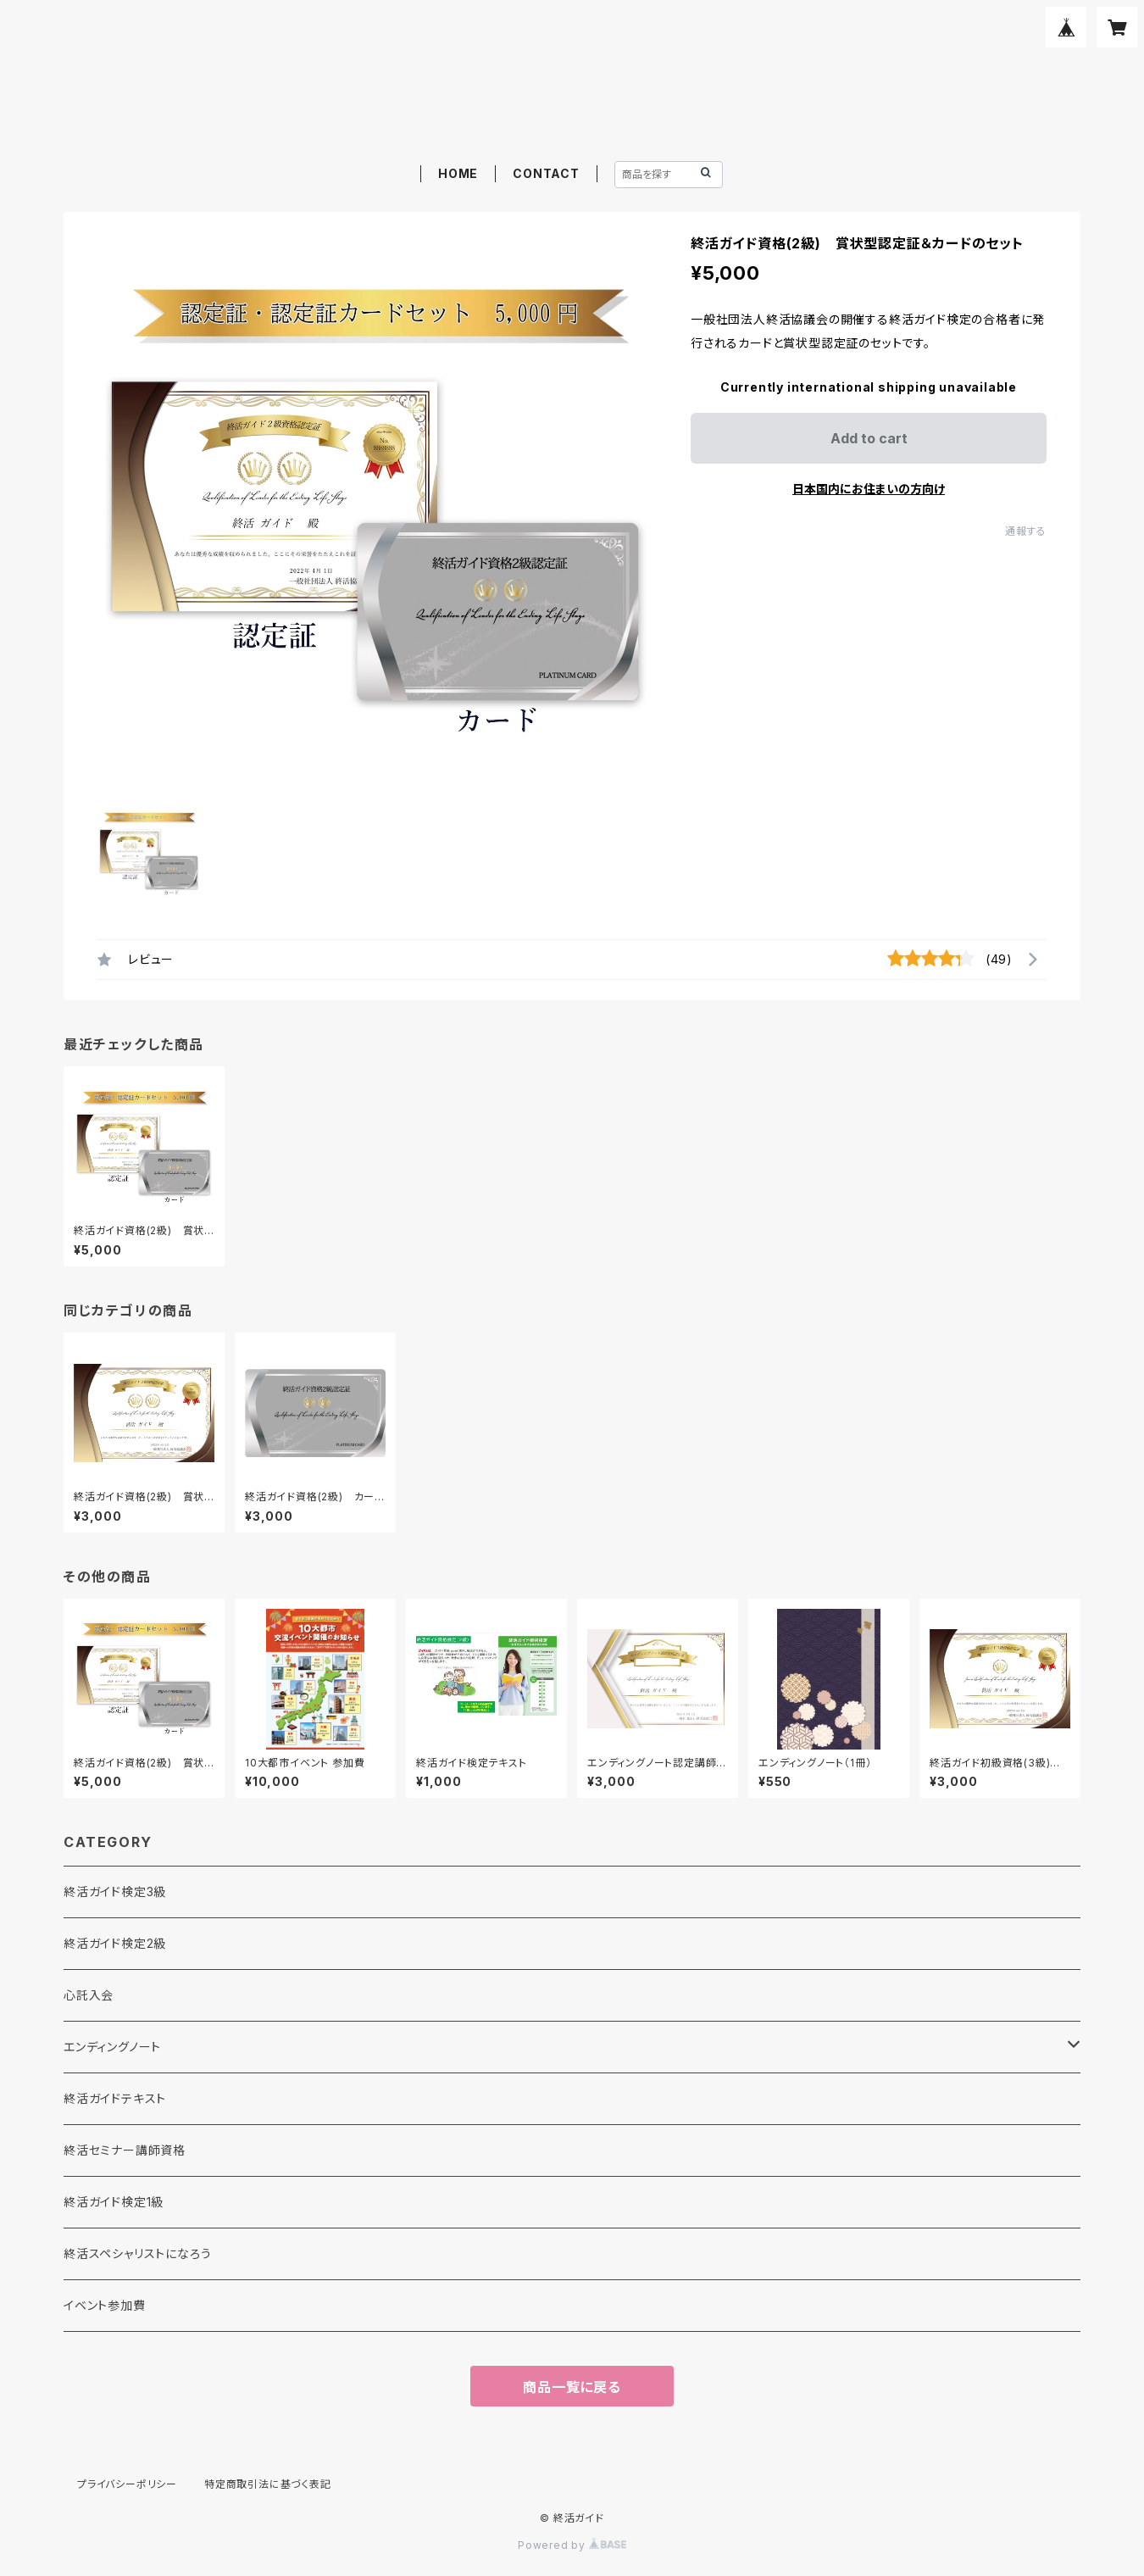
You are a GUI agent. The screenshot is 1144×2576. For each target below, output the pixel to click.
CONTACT (546, 173)
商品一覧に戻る (572, 2386)
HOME (458, 173)
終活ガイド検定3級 (115, 1891)
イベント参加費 (105, 2305)
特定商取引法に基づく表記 (267, 2484)
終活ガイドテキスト (115, 2098)
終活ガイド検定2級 (115, 1943)
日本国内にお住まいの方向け (868, 488)
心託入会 (89, 1995)
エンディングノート (112, 2046)
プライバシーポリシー (127, 2484)
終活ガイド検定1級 (114, 2202)
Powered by (572, 2545)
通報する (1026, 531)
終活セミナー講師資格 (125, 2150)
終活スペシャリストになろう (137, 2253)
